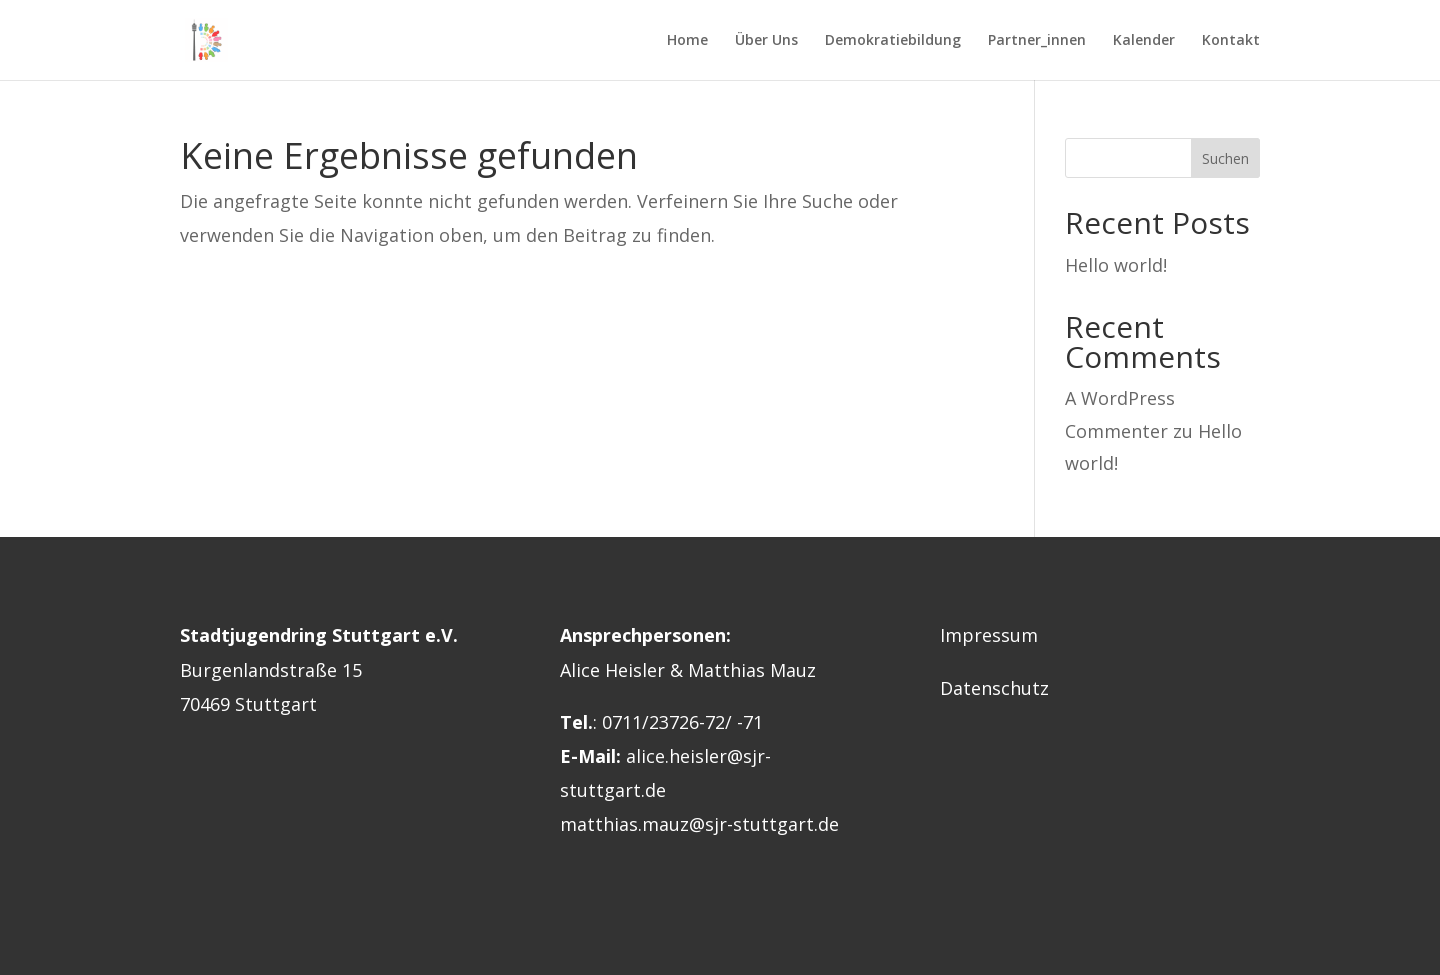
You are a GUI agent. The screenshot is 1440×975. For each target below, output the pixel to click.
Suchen (1225, 158)
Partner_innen (1037, 41)
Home (687, 41)
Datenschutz (994, 688)
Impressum (989, 635)
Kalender (1144, 41)
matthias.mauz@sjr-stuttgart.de (699, 824)
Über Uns (766, 41)
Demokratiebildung (893, 41)
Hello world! (1116, 265)
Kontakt (1231, 41)
